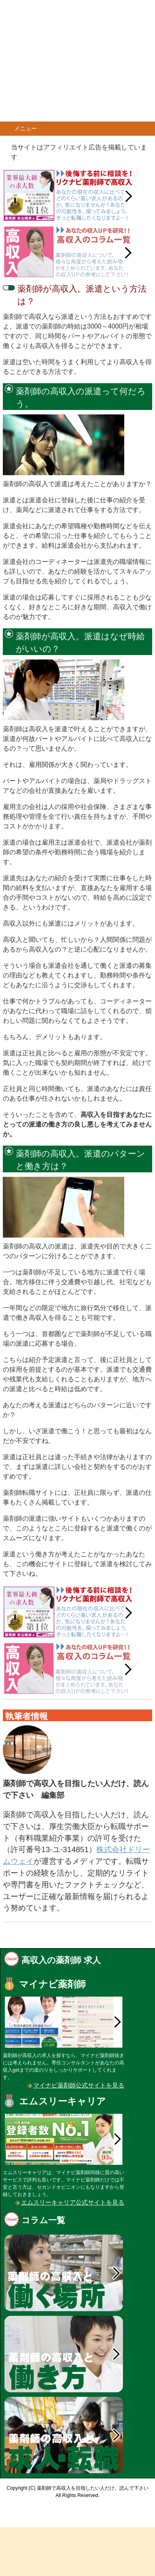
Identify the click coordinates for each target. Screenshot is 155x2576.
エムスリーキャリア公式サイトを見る (72, 2202)
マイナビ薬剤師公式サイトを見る (78, 2085)
